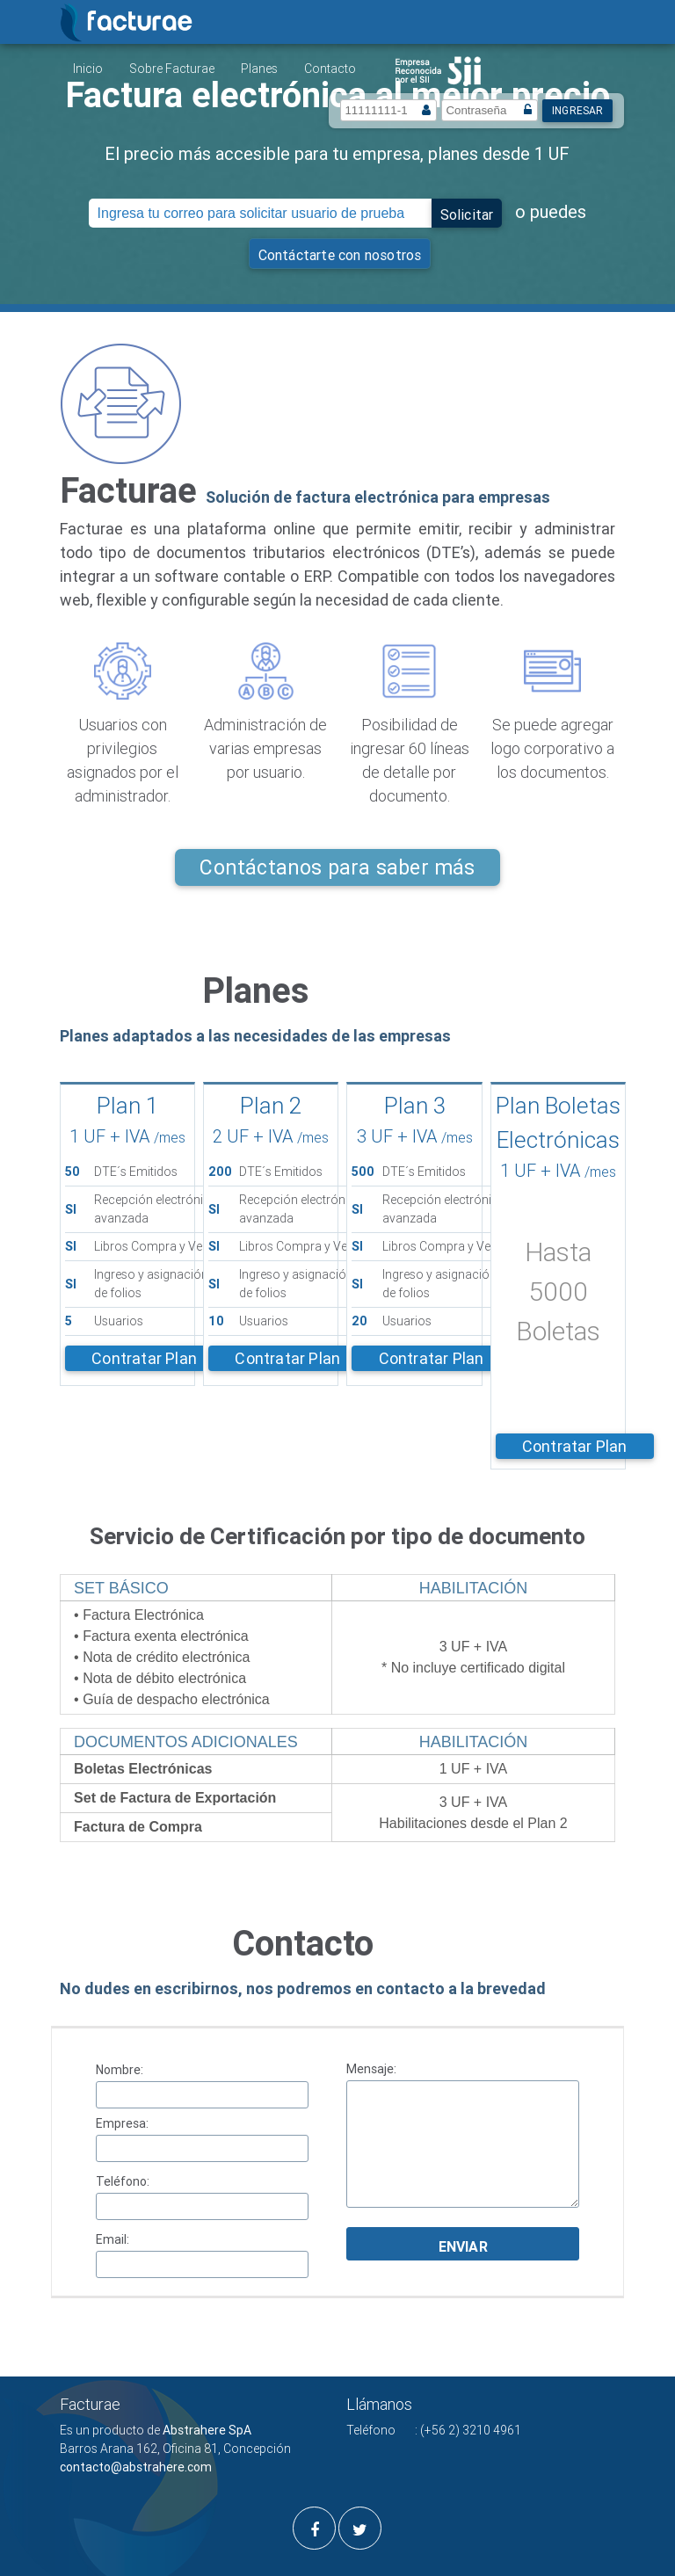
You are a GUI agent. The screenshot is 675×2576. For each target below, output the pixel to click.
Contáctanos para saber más (337, 867)
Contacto (330, 68)
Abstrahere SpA (207, 2430)
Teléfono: (122, 2181)
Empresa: (122, 2123)
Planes (259, 68)
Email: (112, 2239)
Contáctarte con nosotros (340, 255)
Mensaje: (371, 2069)
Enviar (463, 2246)
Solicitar (467, 214)
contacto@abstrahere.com (136, 2467)
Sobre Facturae (171, 68)
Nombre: (119, 2070)
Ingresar (578, 110)
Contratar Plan (144, 1358)
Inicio (88, 68)
